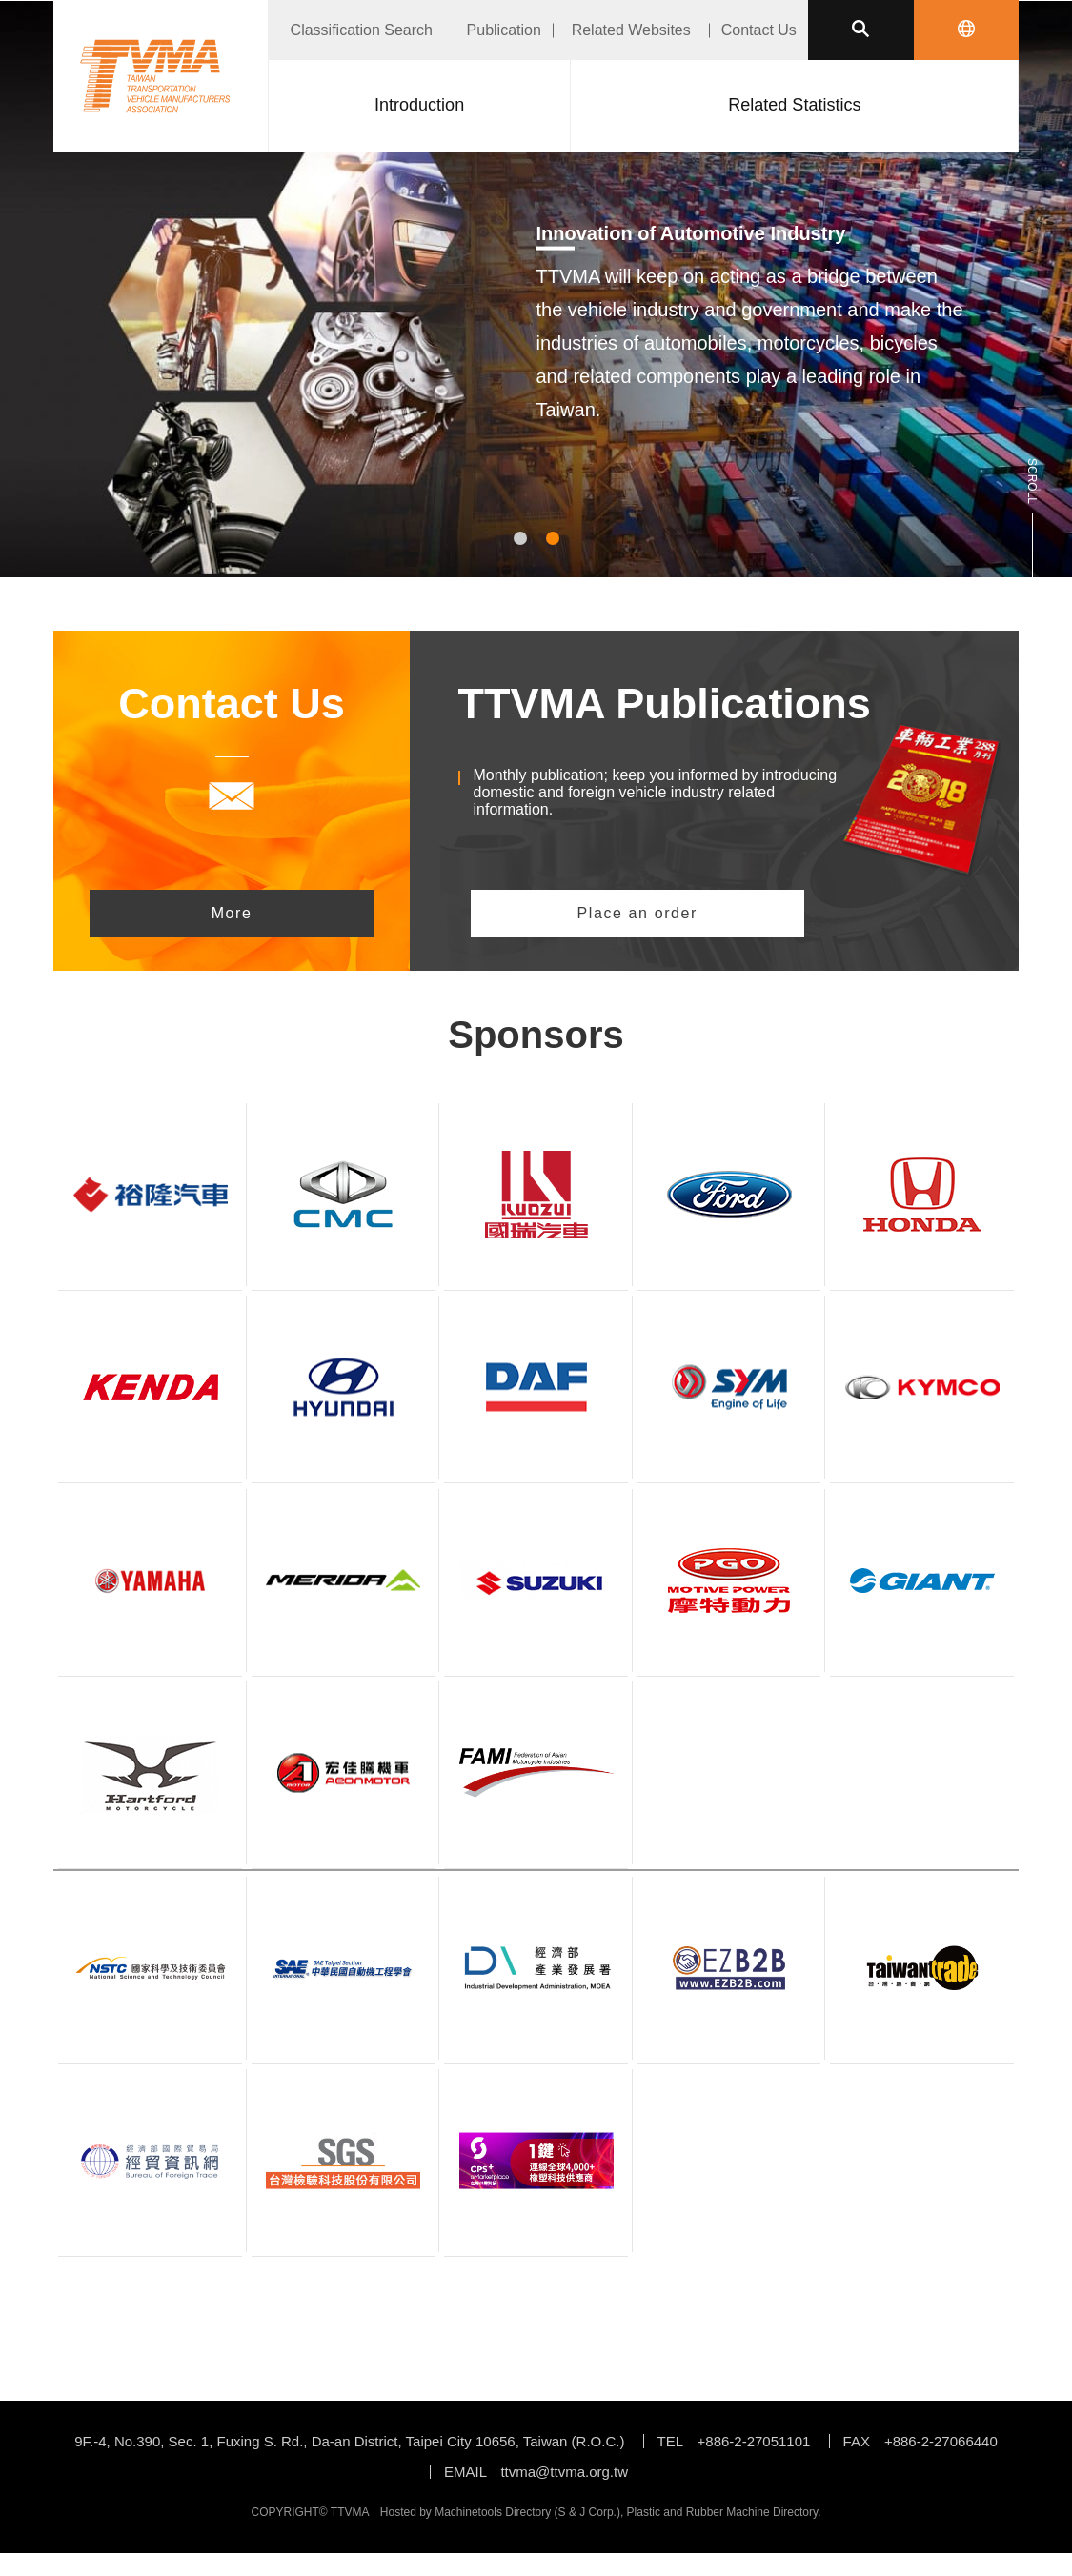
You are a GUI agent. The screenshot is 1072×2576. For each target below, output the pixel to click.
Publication (504, 30)
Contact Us (759, 30)
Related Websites (631, 30)
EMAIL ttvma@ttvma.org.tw (536, 2472)
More (232, 913)
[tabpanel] (536, 345)
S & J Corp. (587, 2512)
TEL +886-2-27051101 (734, 2441)
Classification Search (362, 30)
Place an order (637, 913)
